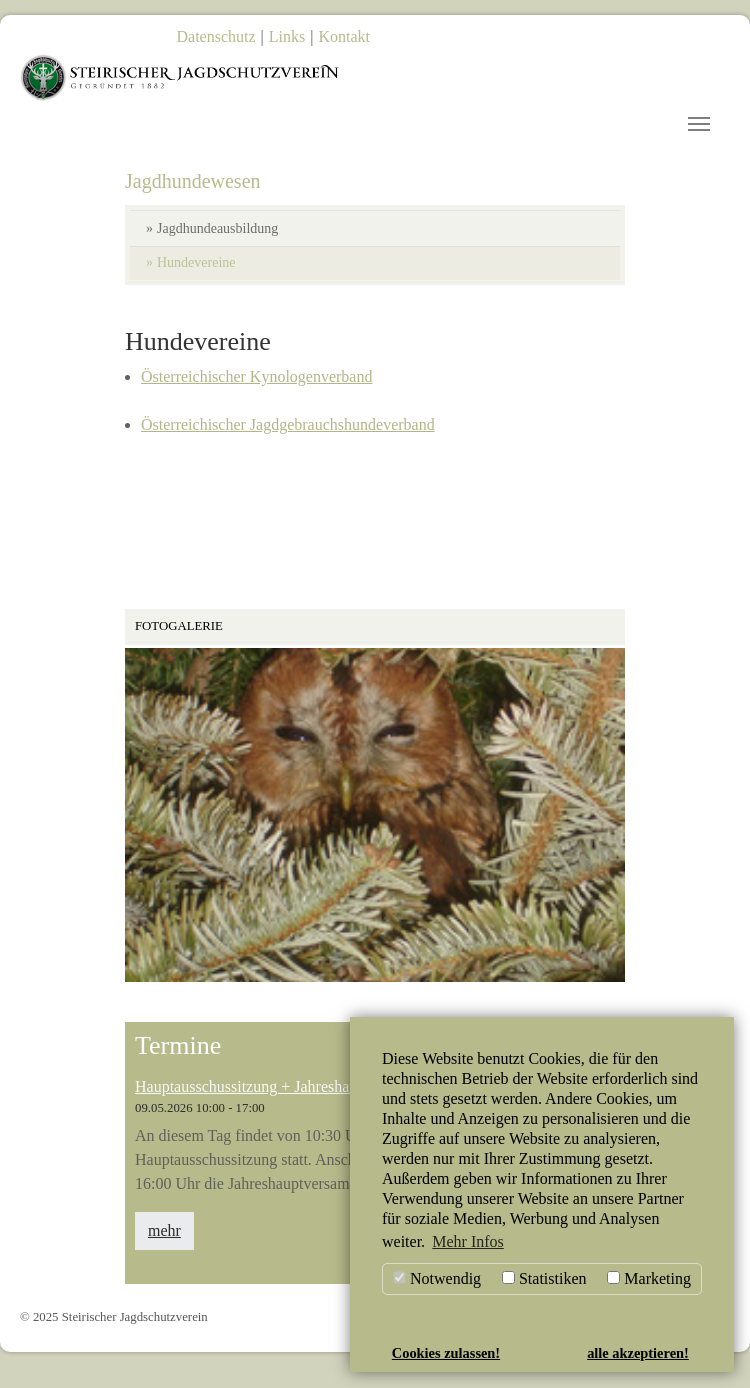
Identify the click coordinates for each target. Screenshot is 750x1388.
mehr (164, 1242)
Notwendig (437, 1278)
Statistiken (544, 1278)
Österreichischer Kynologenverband (256, 388)
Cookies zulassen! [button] (446, 1353)
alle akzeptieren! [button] (638, 1353)
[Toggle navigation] (699, 124)
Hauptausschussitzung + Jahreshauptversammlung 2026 (314, 1097)
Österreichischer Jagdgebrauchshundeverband (288, 436)
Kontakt (344, 36)
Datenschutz (216, 36)
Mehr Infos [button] (468, 1241)
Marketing (649, 1278)
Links (287, 36)
